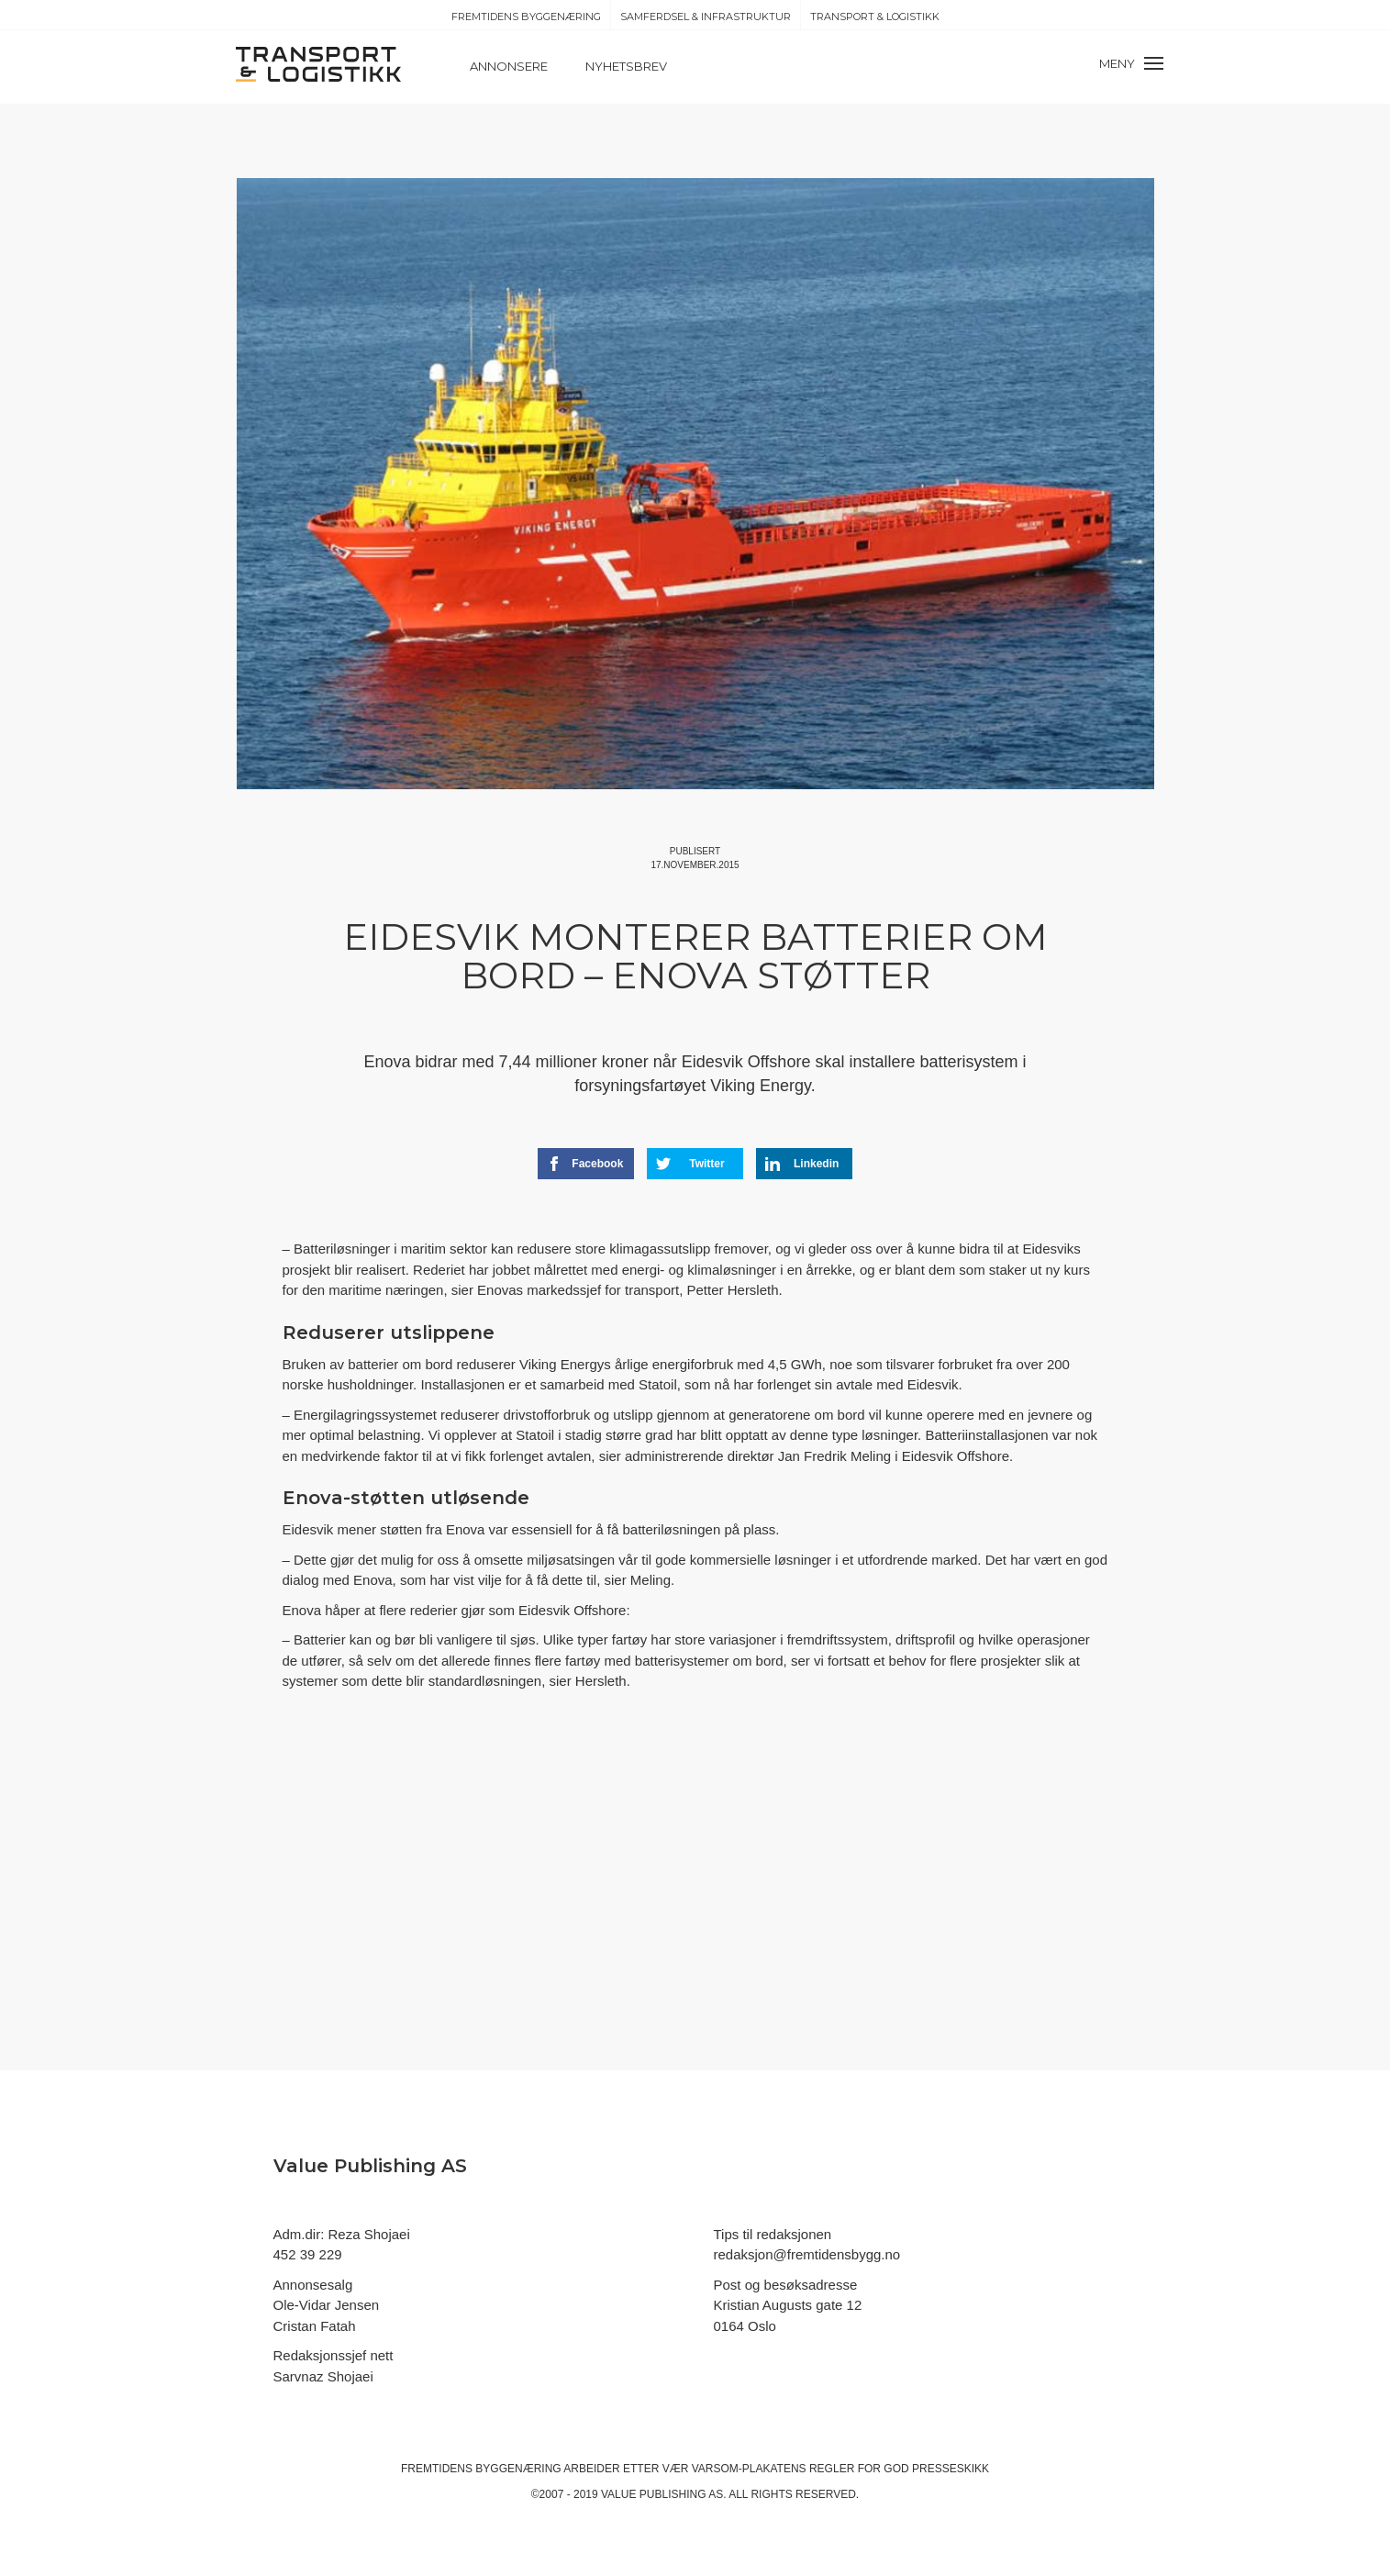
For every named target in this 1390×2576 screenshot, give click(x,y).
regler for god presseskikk (899, 2468)
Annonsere (509, 66)
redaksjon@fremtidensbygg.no (807, 2254)
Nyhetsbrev (626, 66)
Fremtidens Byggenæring (526, 16)
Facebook (585, 1163)
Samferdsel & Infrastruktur (705, 16)
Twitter (690, 1163)
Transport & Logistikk (875, 16)
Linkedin (802, 1163)
